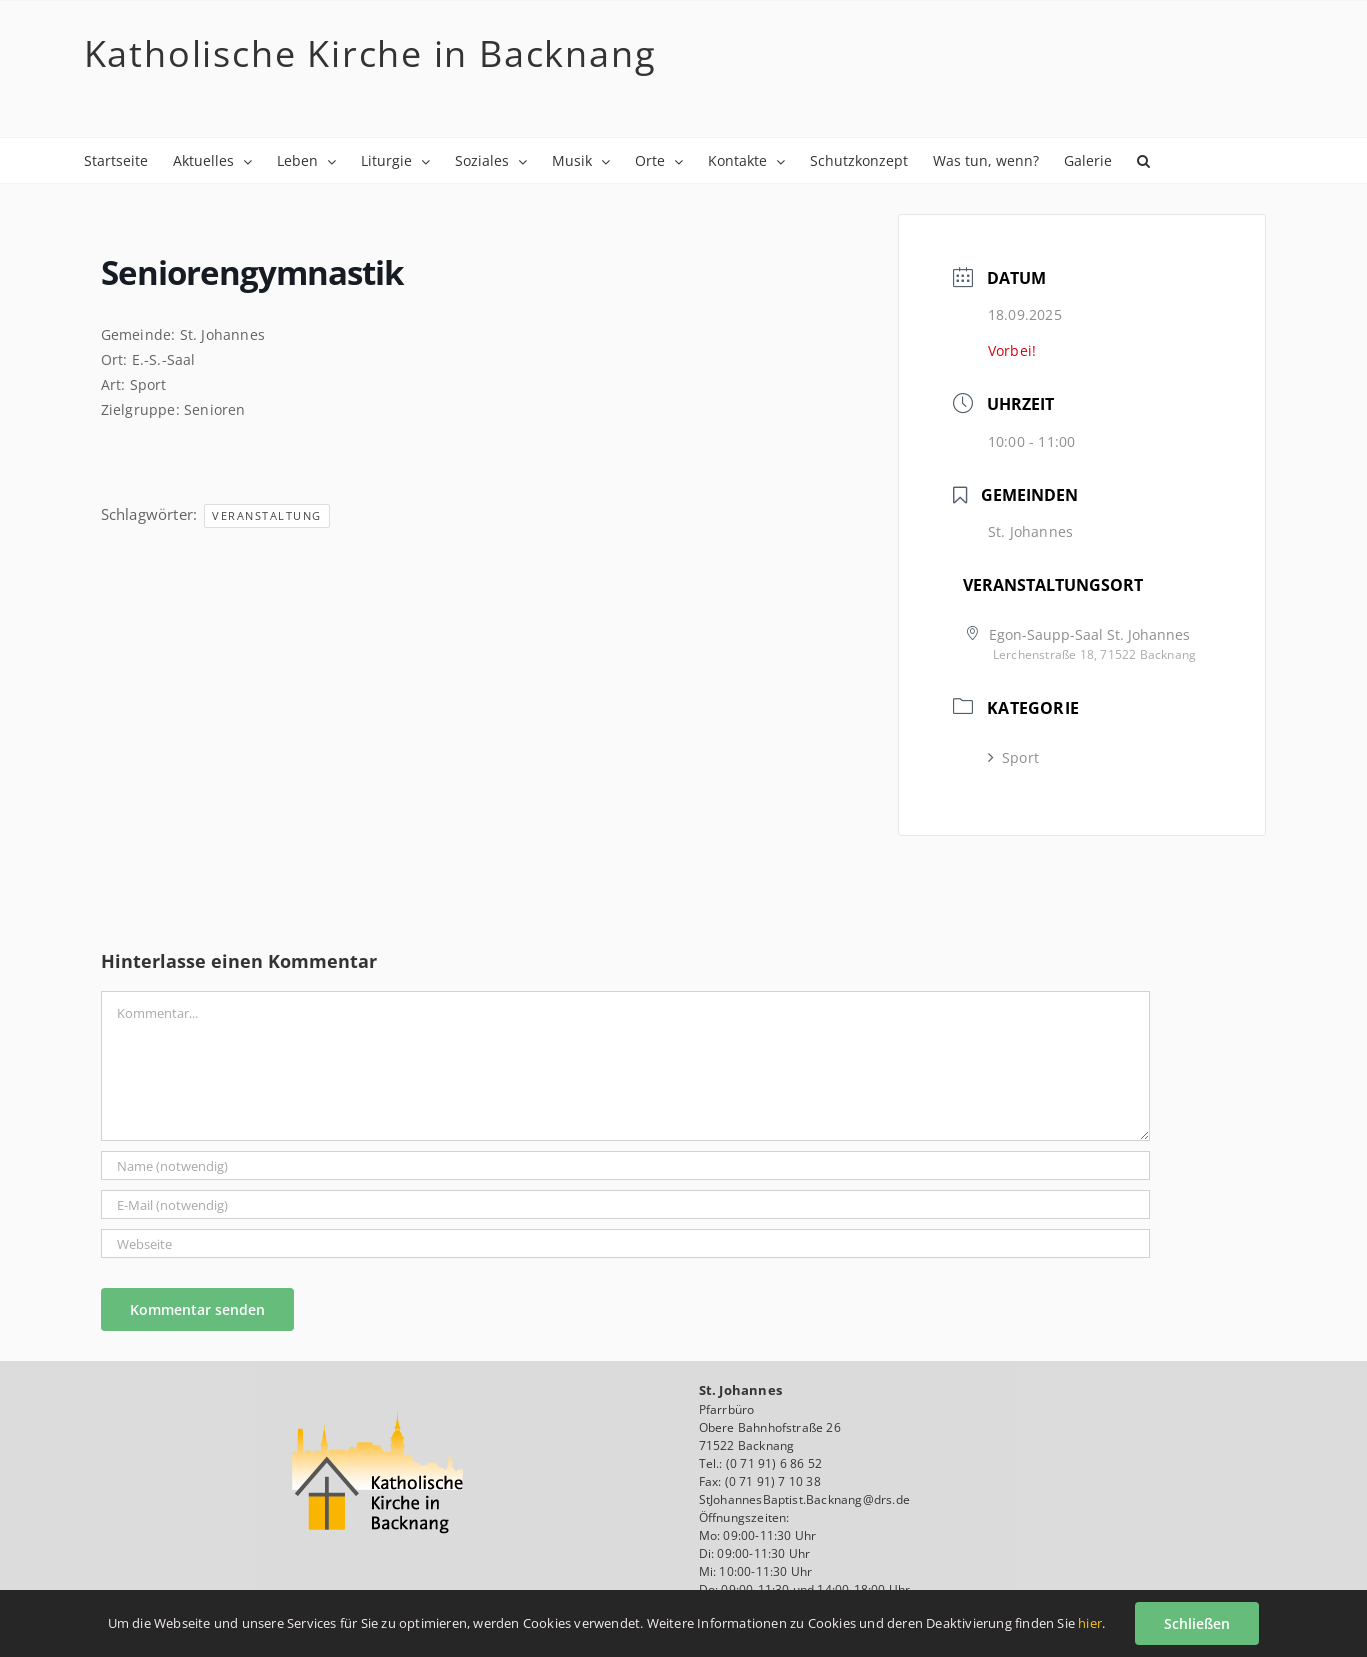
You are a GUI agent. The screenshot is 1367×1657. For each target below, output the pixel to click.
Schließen (1197, 1623)
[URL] (625, 1243)
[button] (1143, 160)
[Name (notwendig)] (625, 1165)
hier (1090, 1623)
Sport (1013, 757)
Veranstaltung (267, 515)
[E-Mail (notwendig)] (625, 1204)
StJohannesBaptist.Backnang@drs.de (805, 1499)
